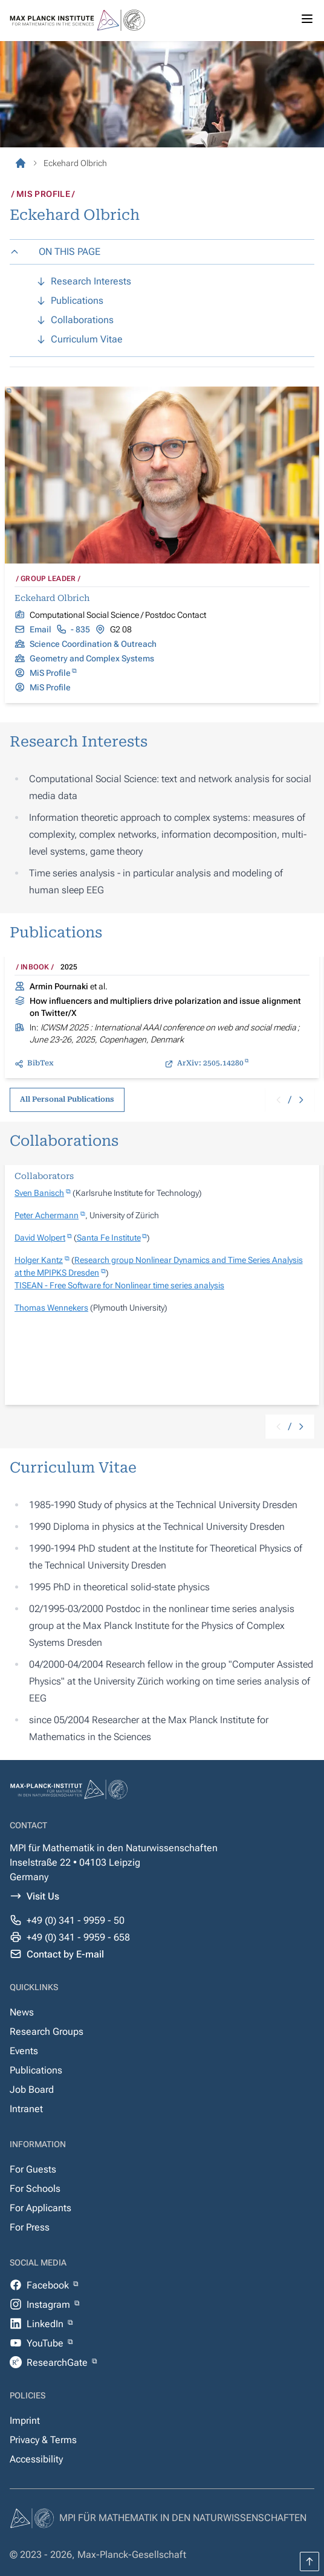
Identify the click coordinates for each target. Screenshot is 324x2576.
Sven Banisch (39, 1193)
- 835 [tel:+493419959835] (80, 629)
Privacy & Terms (43, 2440)
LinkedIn (46, 2324)
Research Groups (46, 2031)
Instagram (50, 2304)
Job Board (32, 2089)
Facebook (49, 2285)
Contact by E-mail (65, 1954)
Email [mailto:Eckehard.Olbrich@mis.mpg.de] (40, 629)
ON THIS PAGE (55, 251)
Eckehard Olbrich (52, 598)
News (22, 2012)
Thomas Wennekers (51, 1307)
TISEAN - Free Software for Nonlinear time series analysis (119, 1285)
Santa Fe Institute (109, 1237)
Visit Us (43, 1896)
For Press (30, 2227)
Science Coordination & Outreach (93, 644)
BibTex (40, 1063)
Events (24, 2051)
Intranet (26, 2109)
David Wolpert (40, 1237)
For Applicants (40, 2208)
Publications (36, 2070)
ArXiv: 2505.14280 (210, 1063)
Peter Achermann (47, 1215)
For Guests (33, 2169)
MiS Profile (50, 673)
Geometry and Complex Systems (92, 658)
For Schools (35, 2188)
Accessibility (36, 2459)
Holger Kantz (39, 1260)
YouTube (46, 2343)
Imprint (25, 2420)
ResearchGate (58, 2362)
